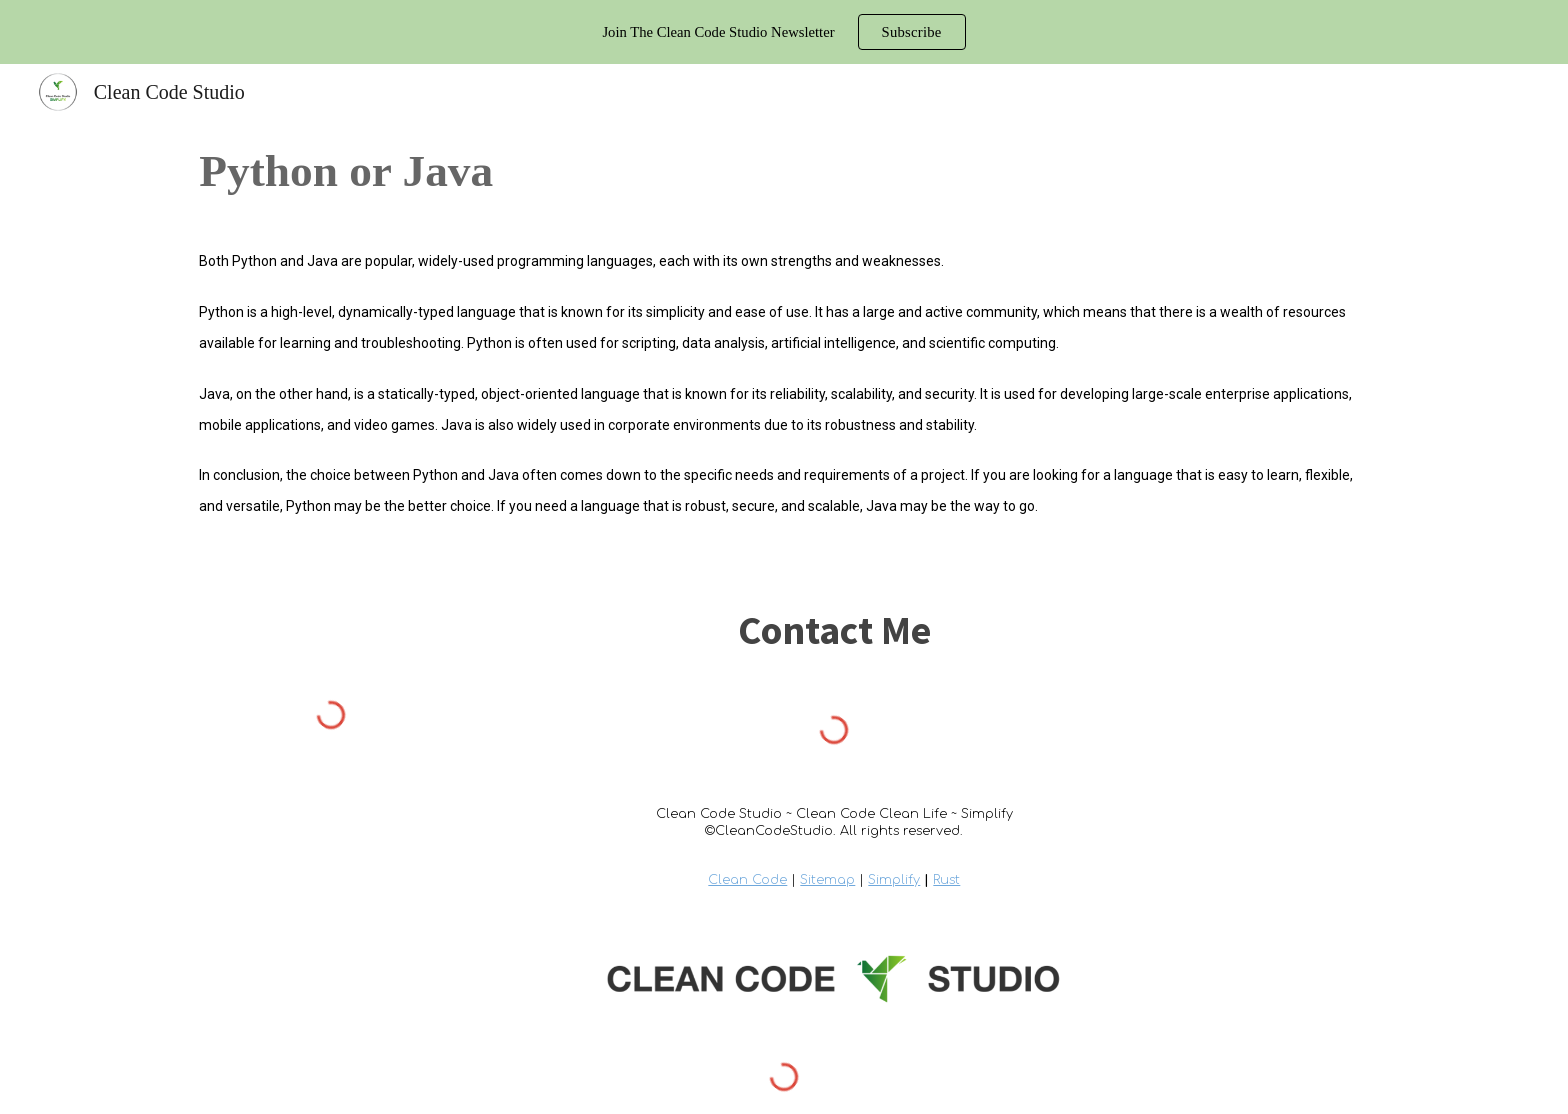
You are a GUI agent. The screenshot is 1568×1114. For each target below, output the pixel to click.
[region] (784, 32)
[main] (783, 171)
